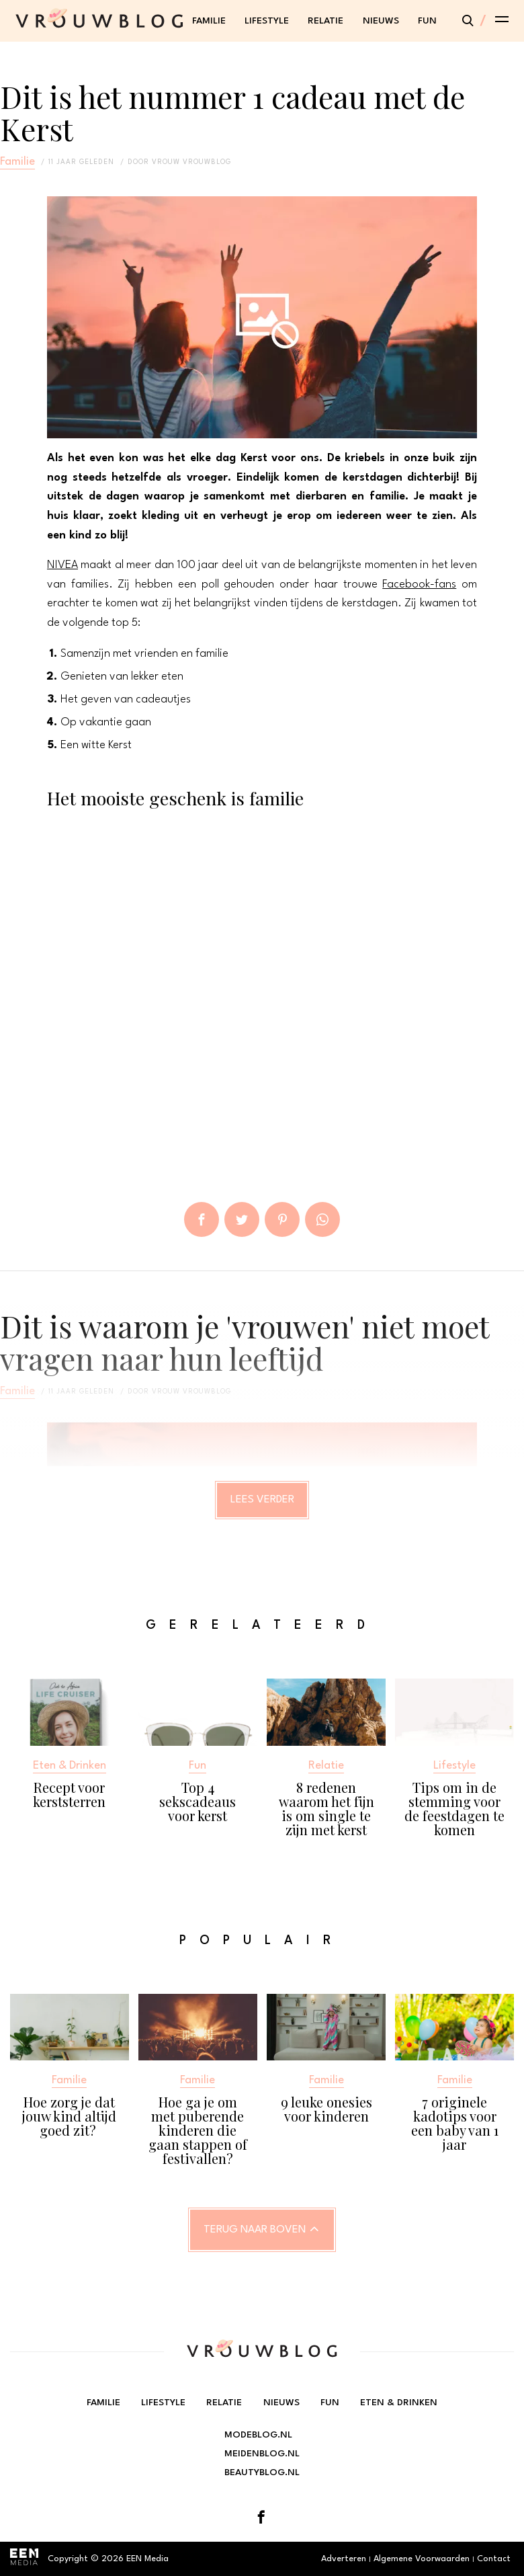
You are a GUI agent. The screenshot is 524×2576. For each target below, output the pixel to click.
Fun (427, 21)
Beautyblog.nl (262, 2472)
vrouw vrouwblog (191, 162)
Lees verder (262, 1499)
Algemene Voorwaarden (422, 2558)
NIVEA (62, 565)
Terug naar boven (255, 2229)
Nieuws (381, 21)
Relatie (325, 21)
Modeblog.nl (258, 2435)
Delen (201, 1219)
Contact (494, 2558)
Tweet (241, 1219)
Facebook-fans (419, 584)
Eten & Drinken (398, 2402)
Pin (282, 1219)
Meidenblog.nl (262, 2453)
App (322, 1219)
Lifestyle (267, 21)
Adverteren (343, 2558)
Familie (209, 21)
